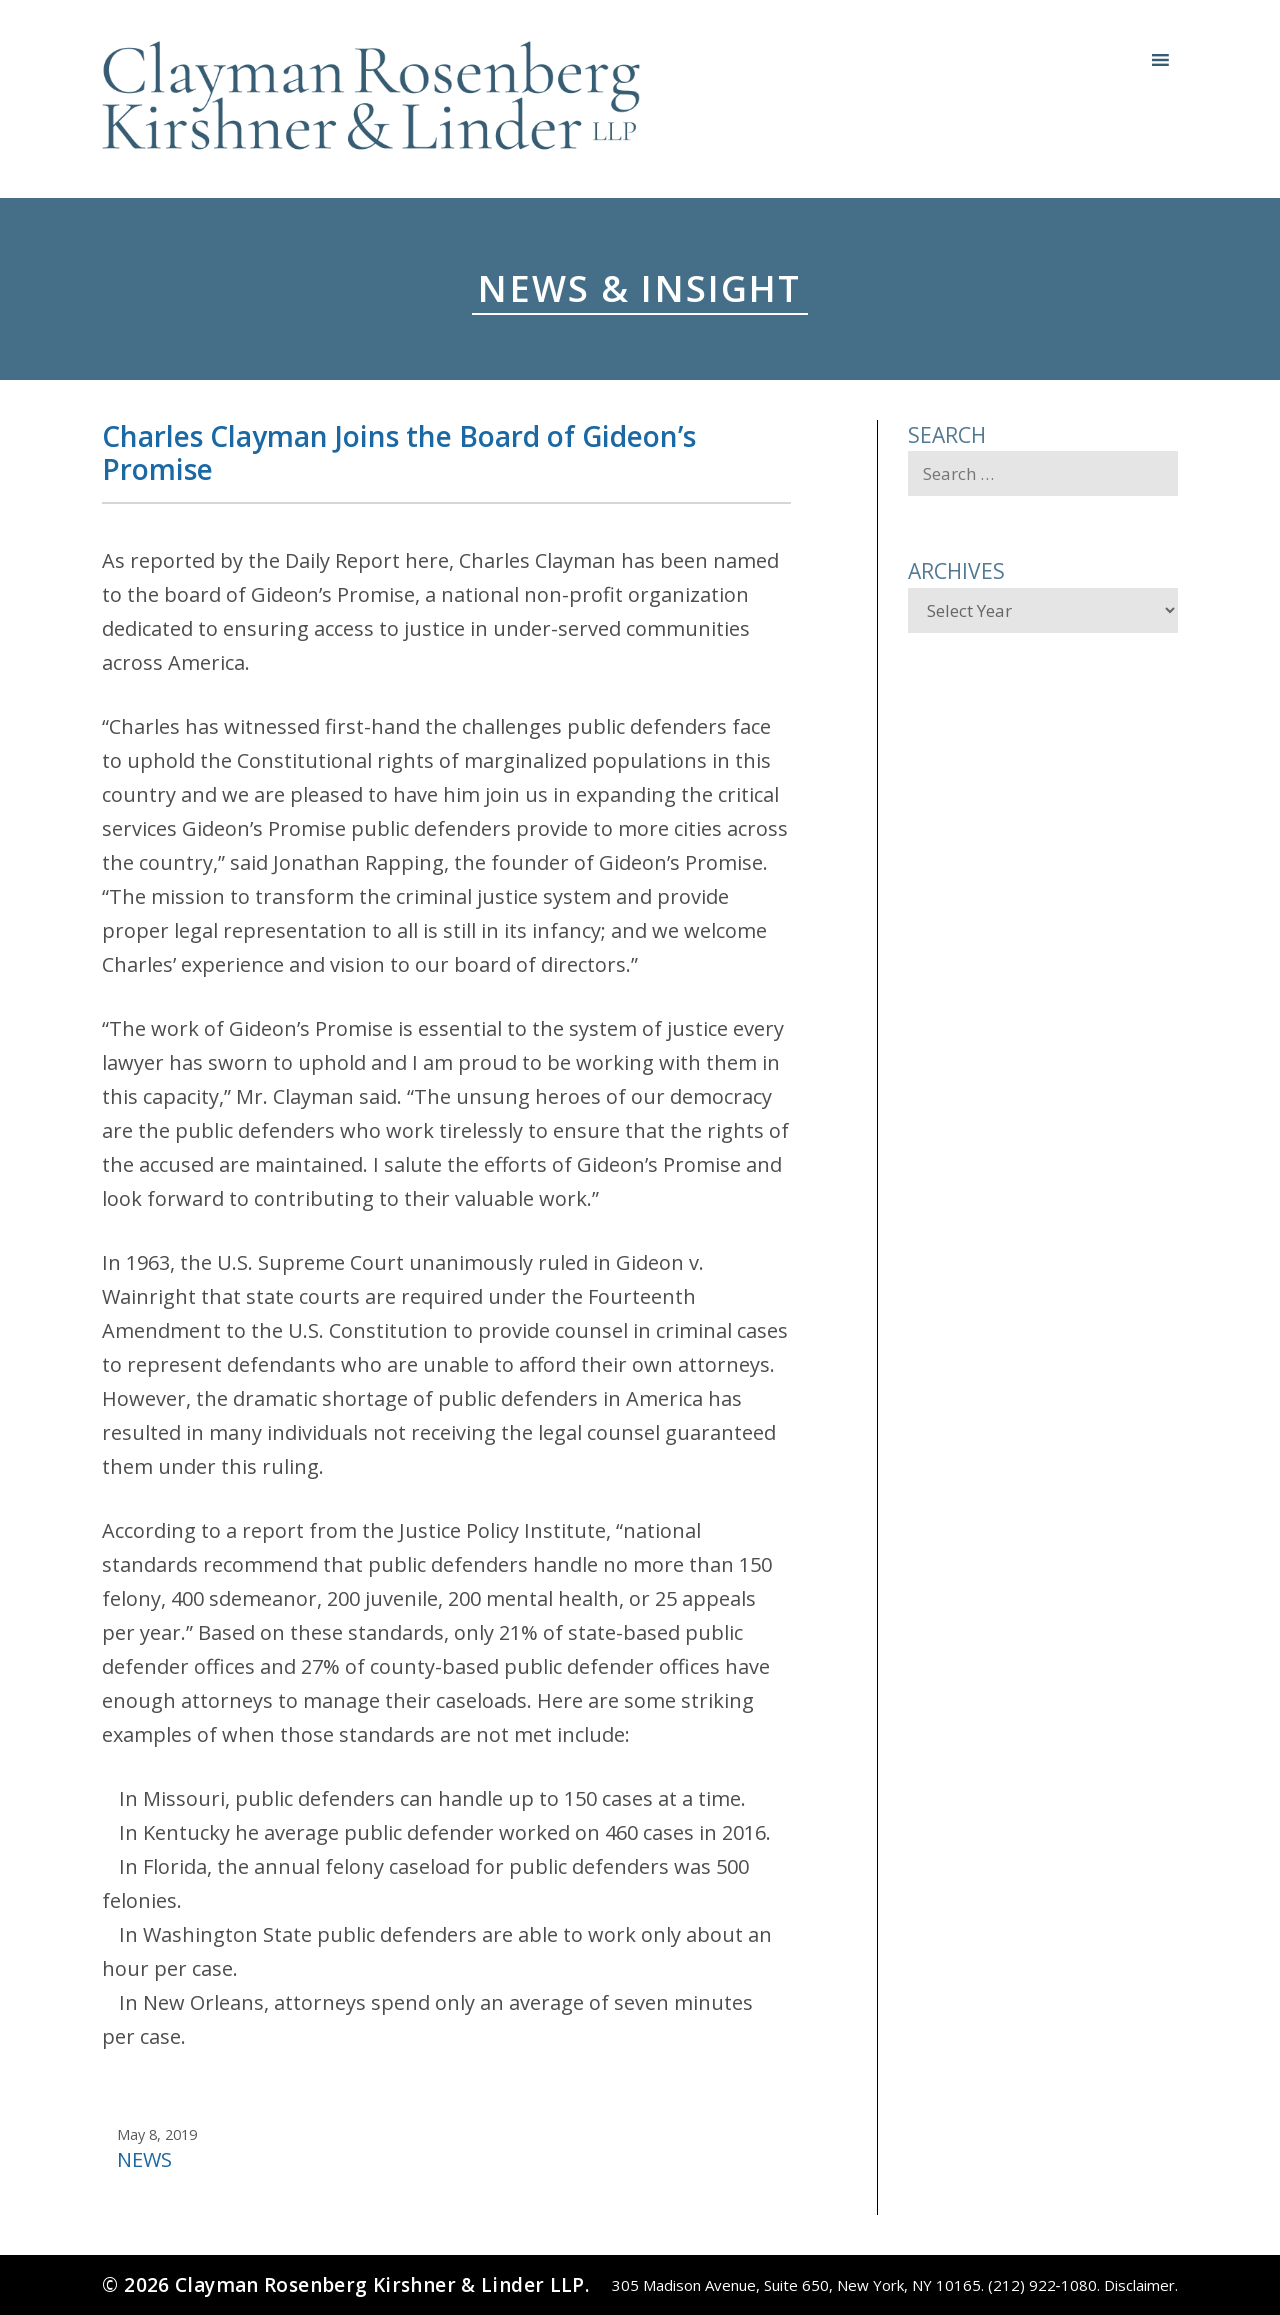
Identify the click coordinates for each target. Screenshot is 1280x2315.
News (144, 2159)
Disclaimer (1139, 2285)
